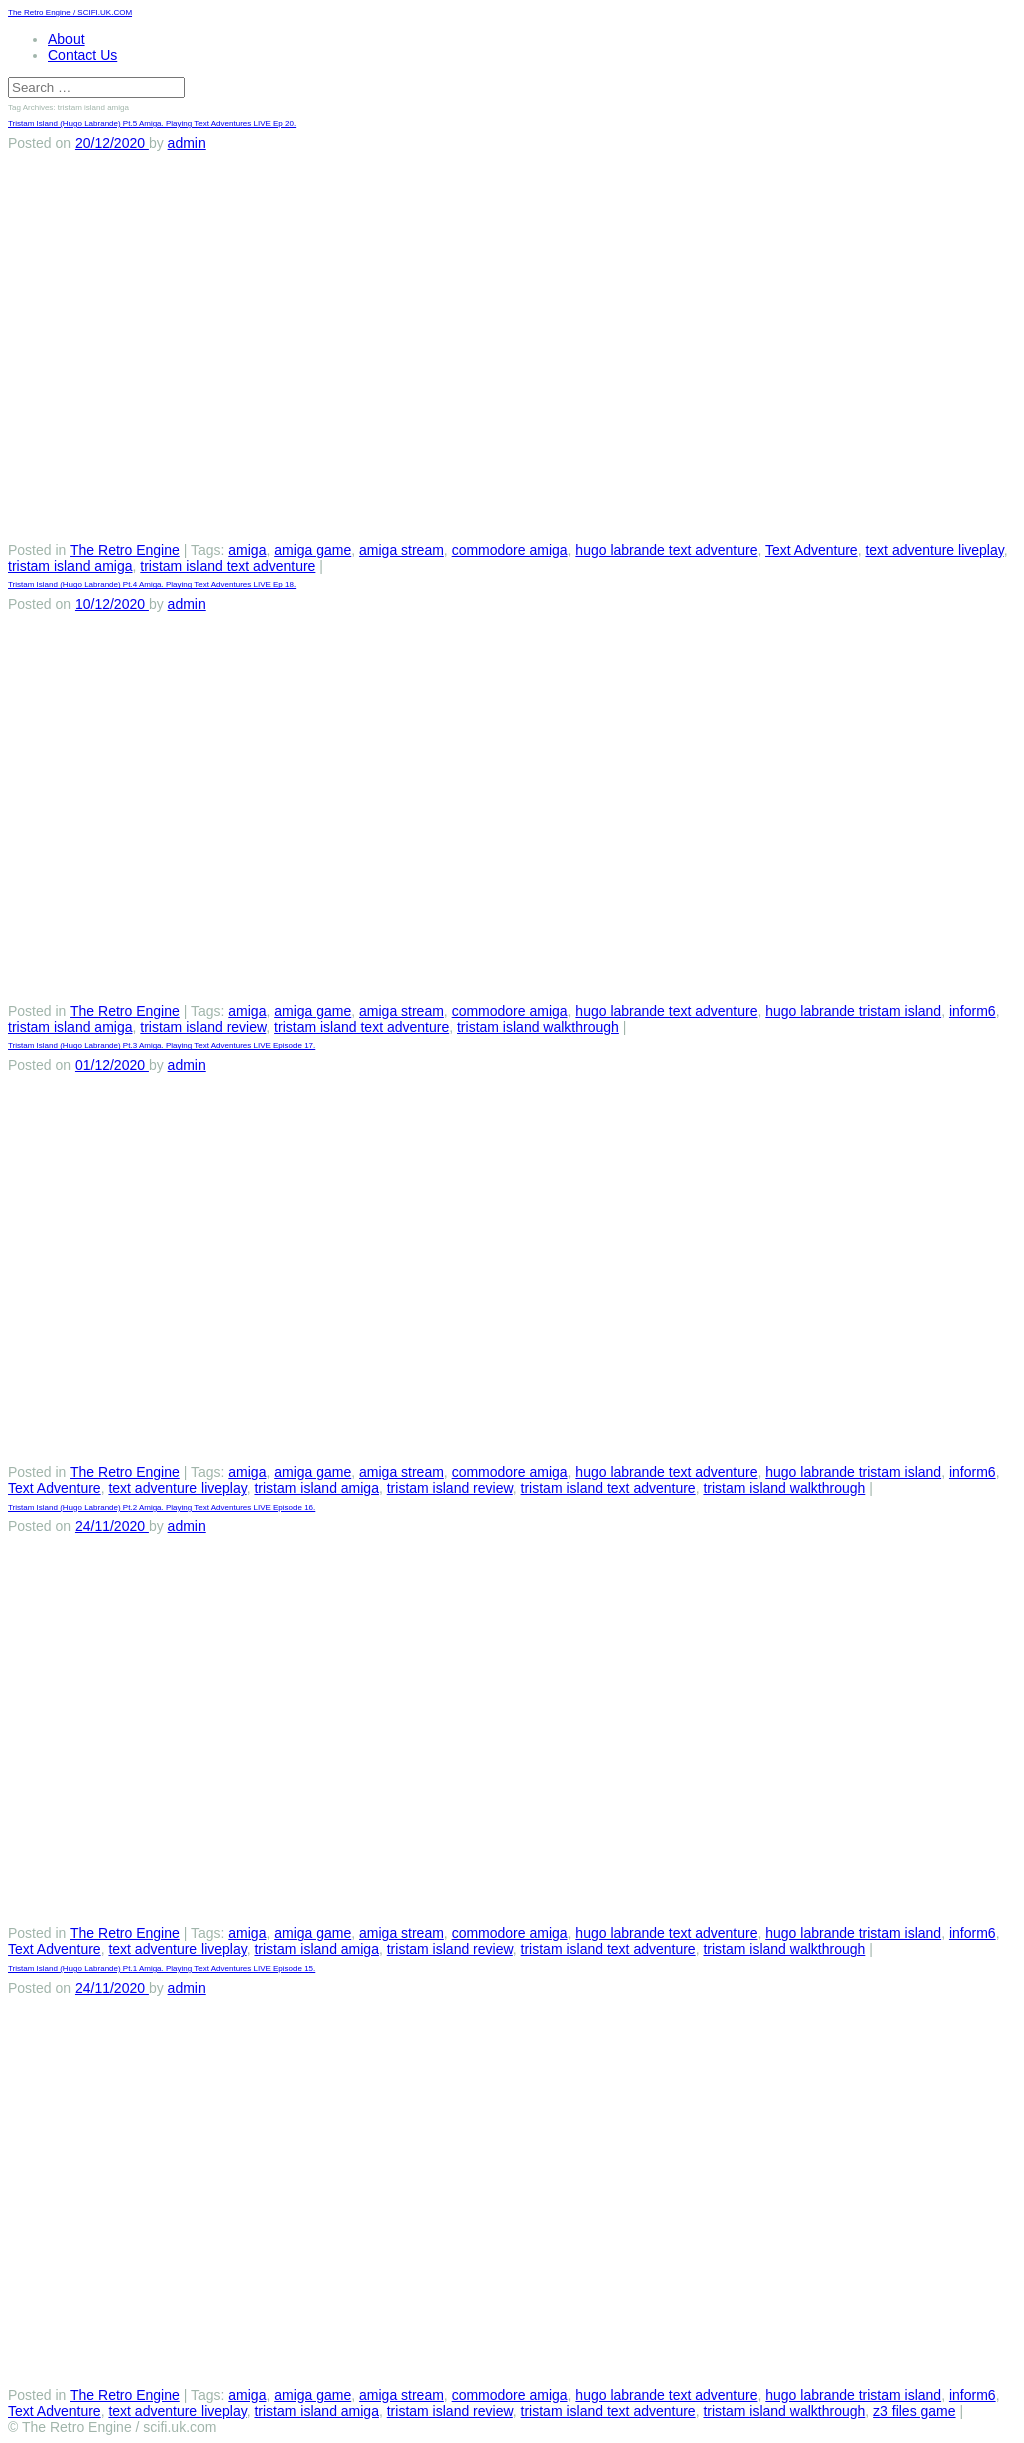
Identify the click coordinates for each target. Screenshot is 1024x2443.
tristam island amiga (70, 566)
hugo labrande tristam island (853, 1011)
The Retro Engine (125, 550)
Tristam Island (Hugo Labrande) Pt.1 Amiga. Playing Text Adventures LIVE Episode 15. (161, 1968)
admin (187, 143)
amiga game (312, 550)
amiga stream (401, 550)
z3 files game (914, 2411)
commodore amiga (510, 550)
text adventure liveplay (934, 550)
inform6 (972, 1011)
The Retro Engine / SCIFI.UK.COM (70, 12)
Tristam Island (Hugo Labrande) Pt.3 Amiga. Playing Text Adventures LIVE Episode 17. (161, 1045)
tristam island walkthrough (538, 1027)
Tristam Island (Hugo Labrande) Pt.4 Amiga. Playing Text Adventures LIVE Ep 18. (152, 584)
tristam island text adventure (227, 566)
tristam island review (203, 1027)
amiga (247, 550)
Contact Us (82, 55)
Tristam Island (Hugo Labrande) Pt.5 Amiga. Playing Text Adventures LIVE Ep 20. (152, 123)
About (66, 39)
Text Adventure (811, 550)
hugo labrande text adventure (666, 550)
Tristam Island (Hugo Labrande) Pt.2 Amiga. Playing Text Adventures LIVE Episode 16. (161, 1507)
